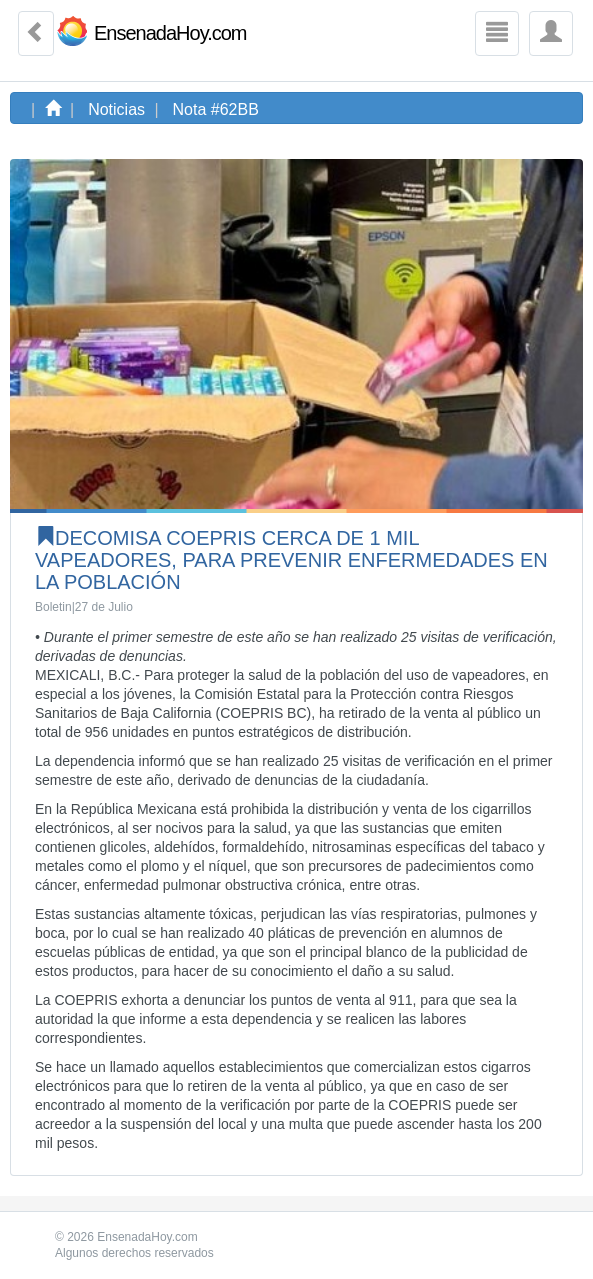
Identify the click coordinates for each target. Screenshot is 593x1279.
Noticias (116, 109)
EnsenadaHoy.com (170, 33)
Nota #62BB (216, 109)
